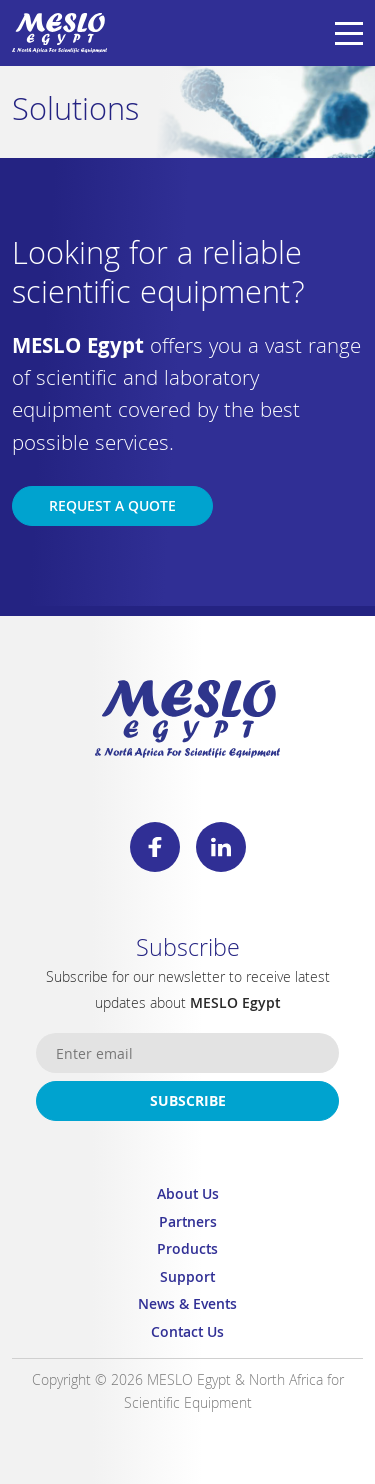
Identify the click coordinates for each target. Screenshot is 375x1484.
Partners (188, 1224)
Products (187, 1251)
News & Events (187, 1306)
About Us (188, 1196)
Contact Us (187, 1334)
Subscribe (188, 1103)
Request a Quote (112, 508)
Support (187, 1279)
